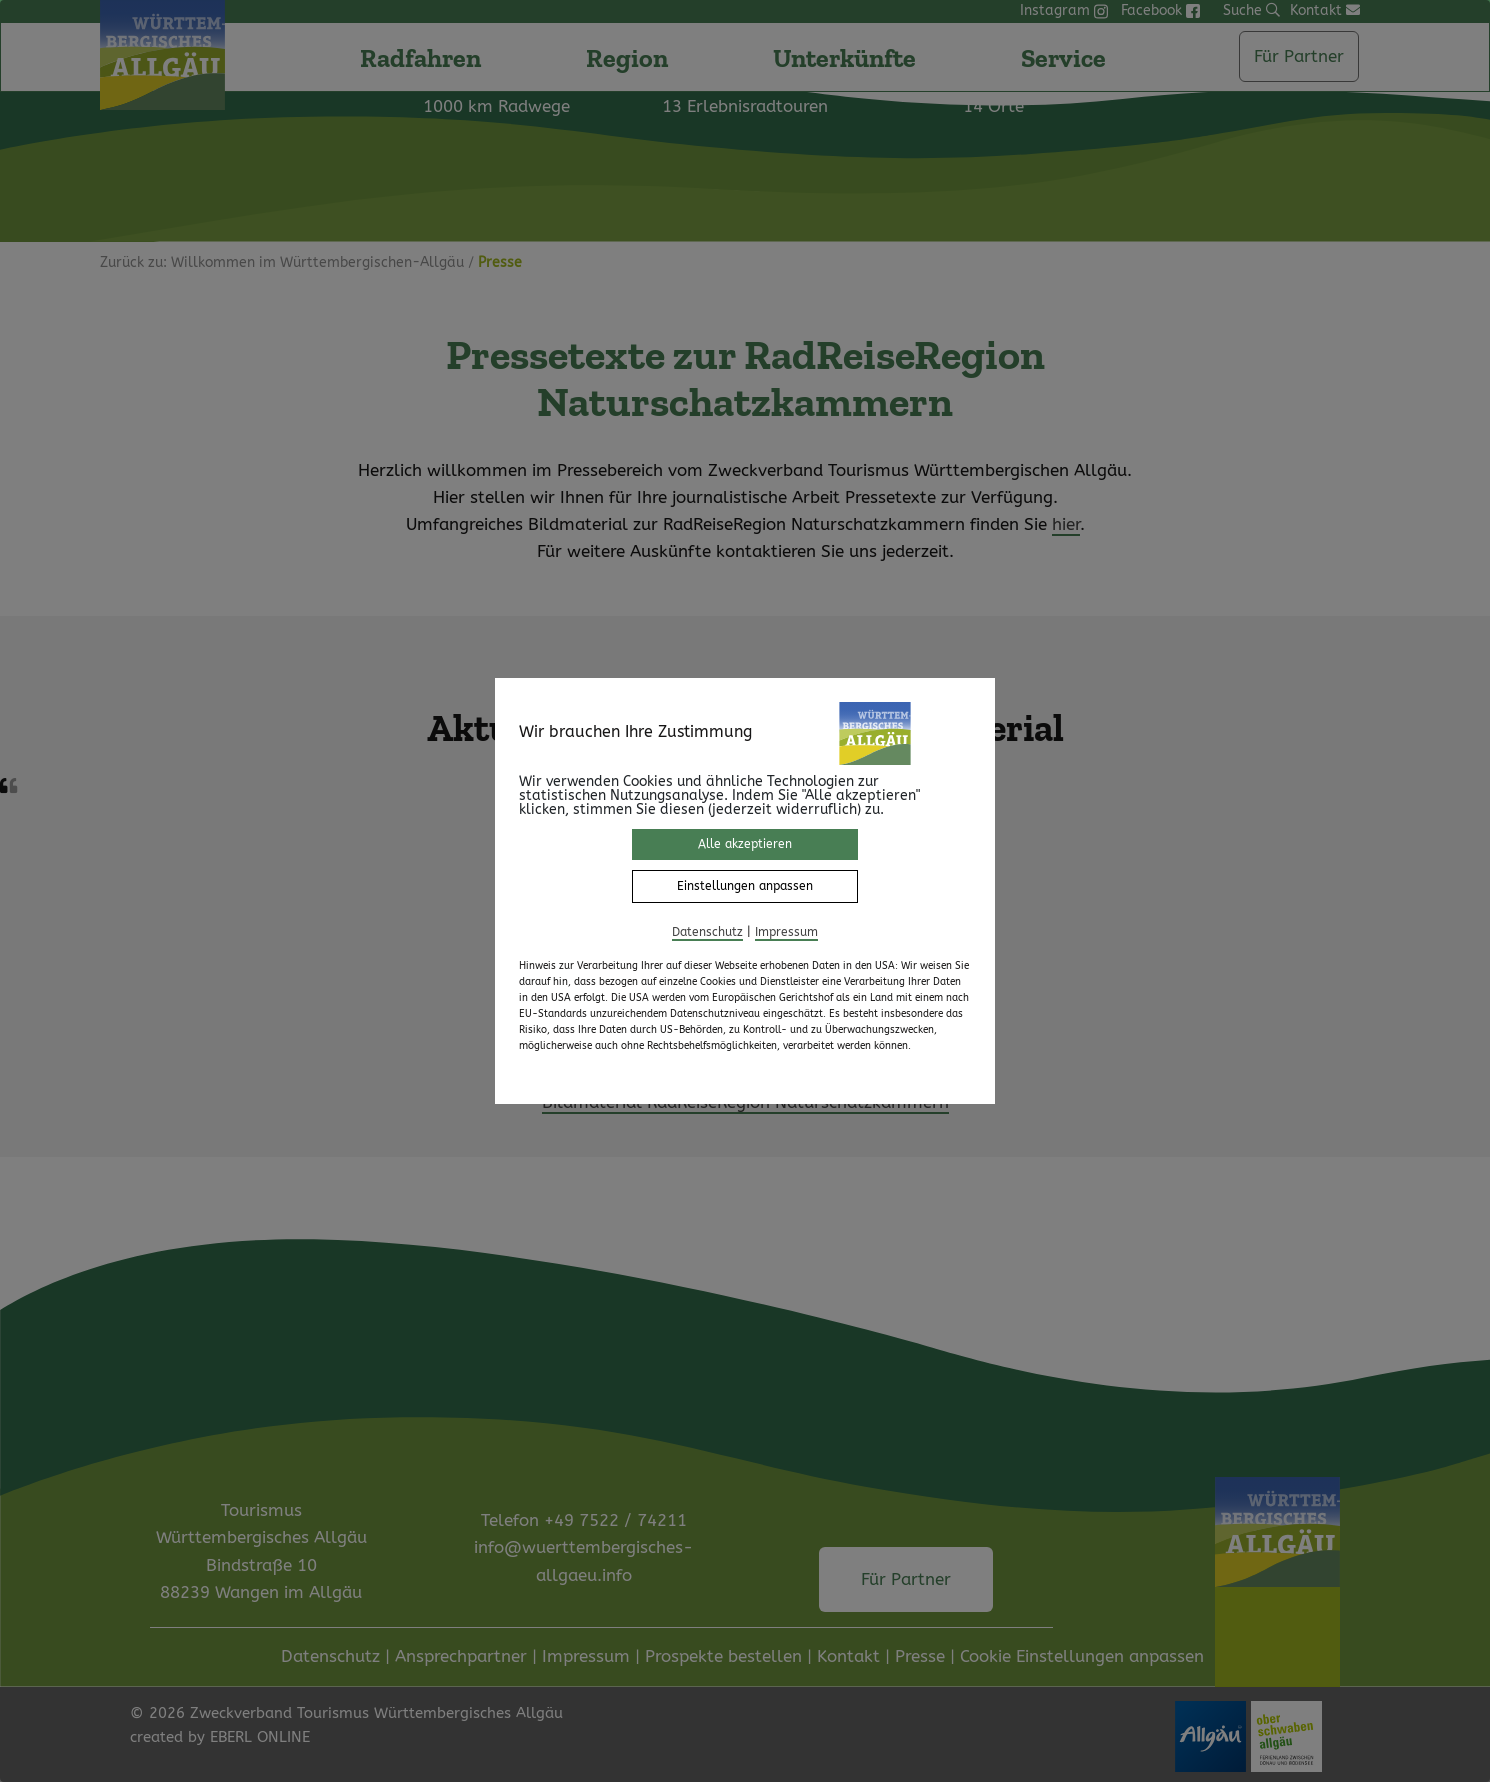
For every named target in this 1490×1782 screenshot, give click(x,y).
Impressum (786, 932)
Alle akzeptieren (745, 844)
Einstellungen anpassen (745, 886)
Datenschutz (707, 932)
